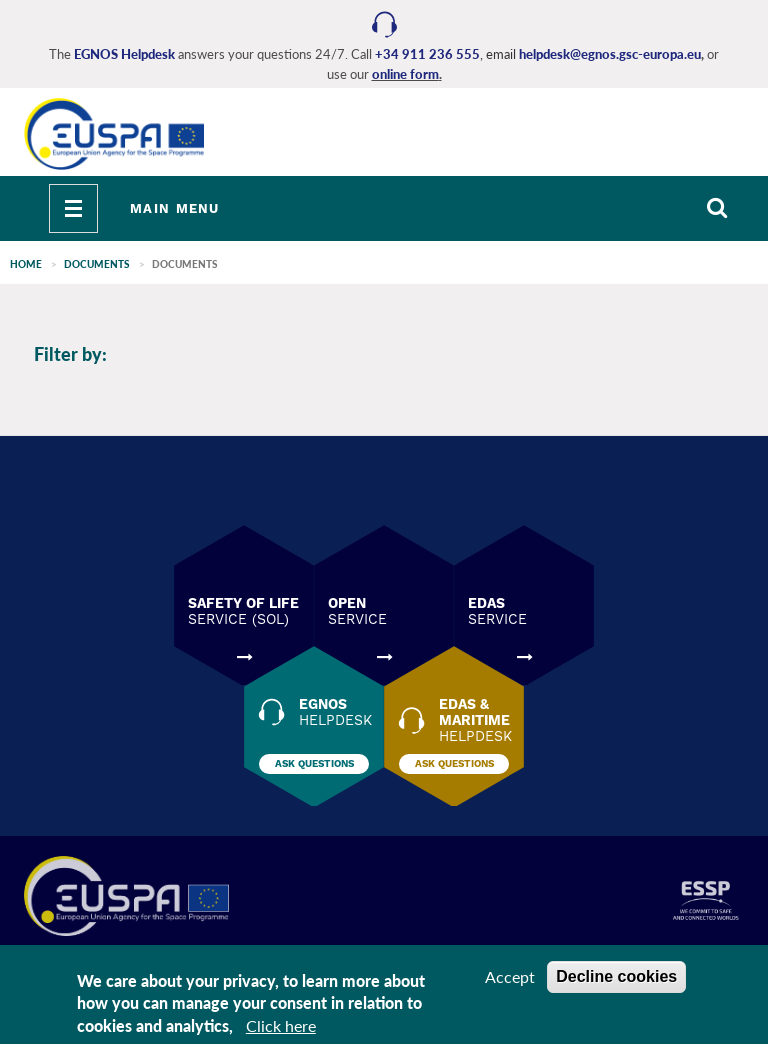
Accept (510, 979)
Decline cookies (616, 979)
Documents (97, 264)
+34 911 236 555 (427, 54)
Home (26, 264)
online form (405, 74)
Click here (281, 1029)
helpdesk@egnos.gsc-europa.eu (610, 54)
